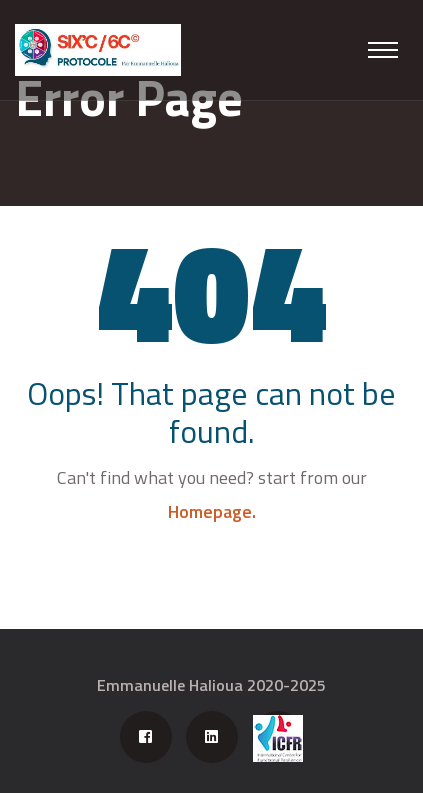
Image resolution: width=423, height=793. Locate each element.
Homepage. (212, 511)
